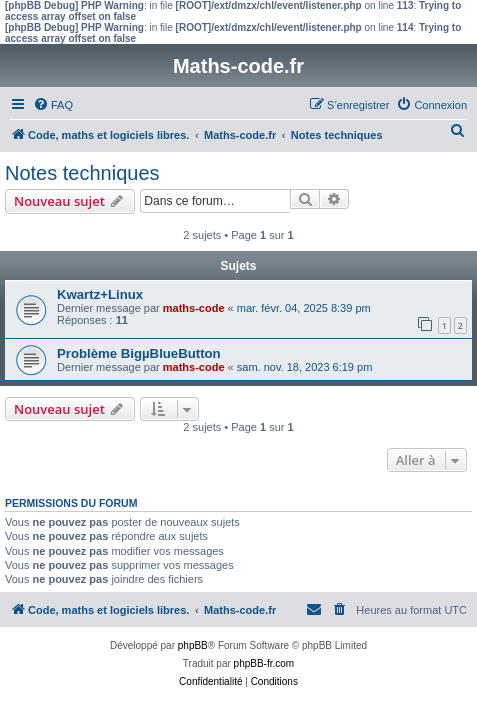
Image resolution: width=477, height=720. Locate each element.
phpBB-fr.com (264, 663)
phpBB (193, 645)
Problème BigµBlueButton (139, 353)
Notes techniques (82, 173)
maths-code (194, 308)
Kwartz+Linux (100, 294)
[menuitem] (53, 105)
